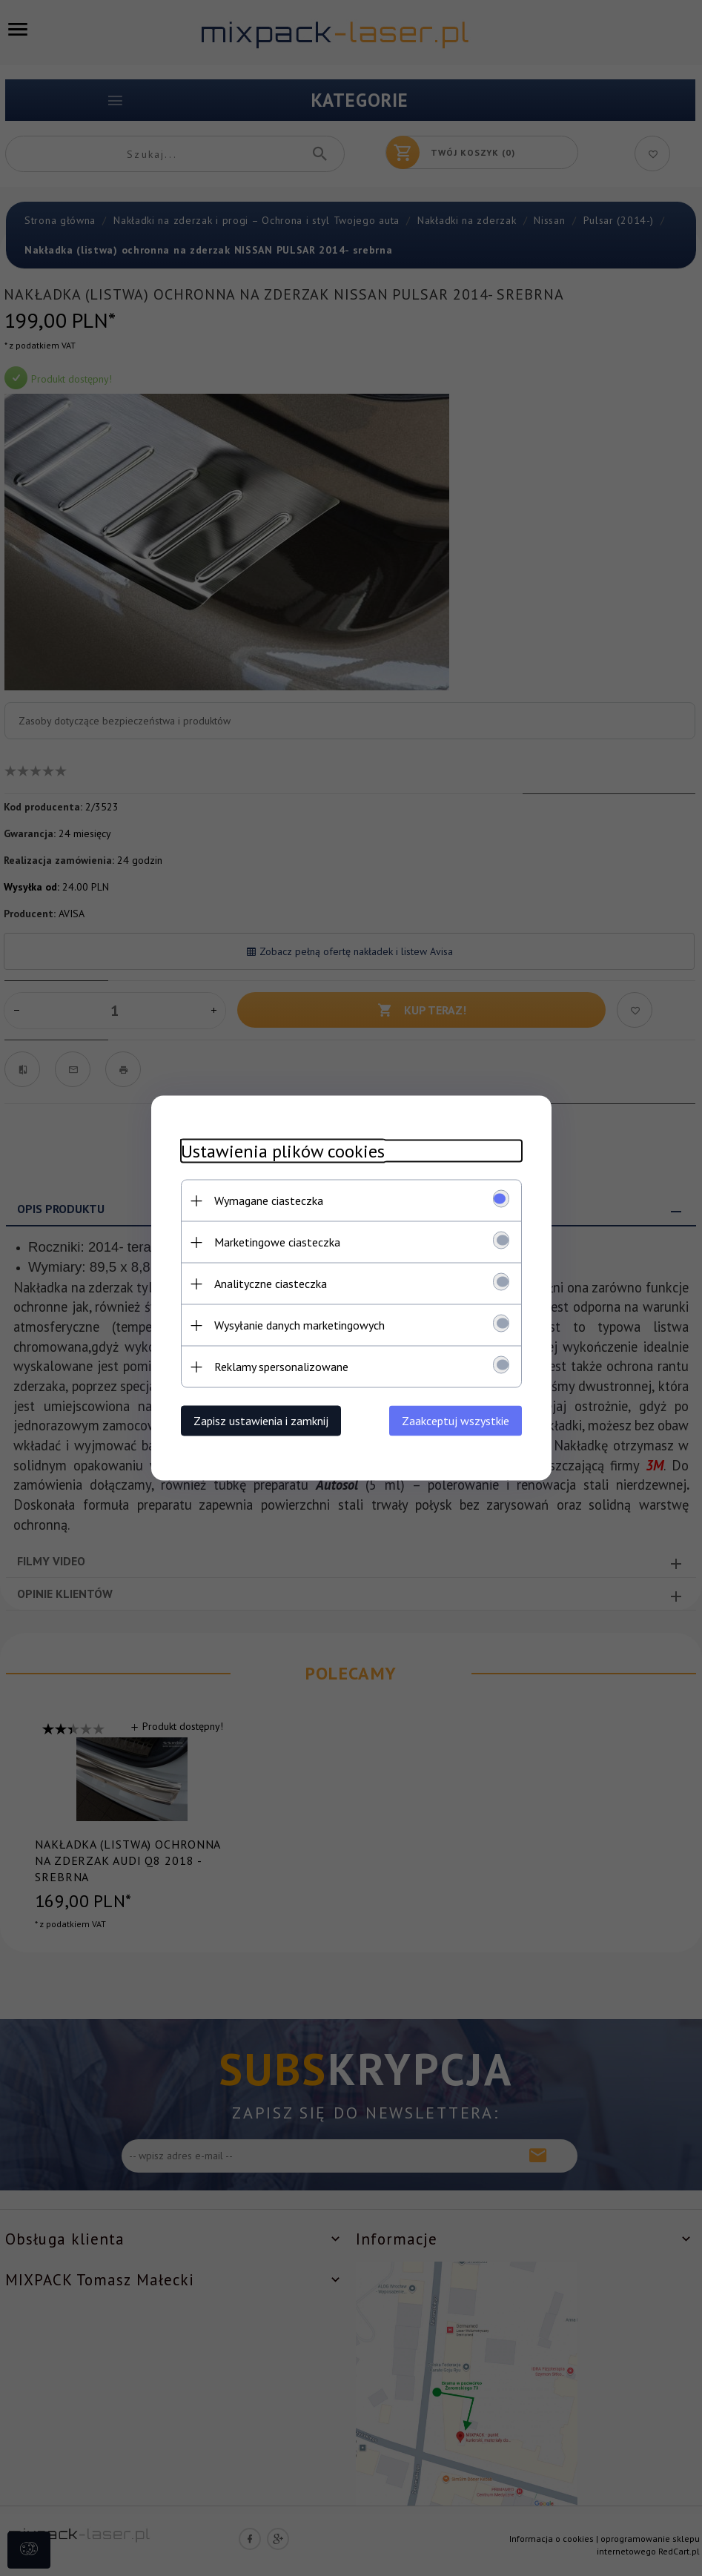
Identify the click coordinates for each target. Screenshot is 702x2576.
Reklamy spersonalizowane (281, 1366)
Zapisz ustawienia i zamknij (260, 1420)
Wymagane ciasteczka (268, 1200)
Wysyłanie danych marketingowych (299, 1325)
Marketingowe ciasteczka (277, 1242)
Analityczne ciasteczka (270, 1283)
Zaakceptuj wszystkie (455, 1420)
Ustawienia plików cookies (283, 1151)
